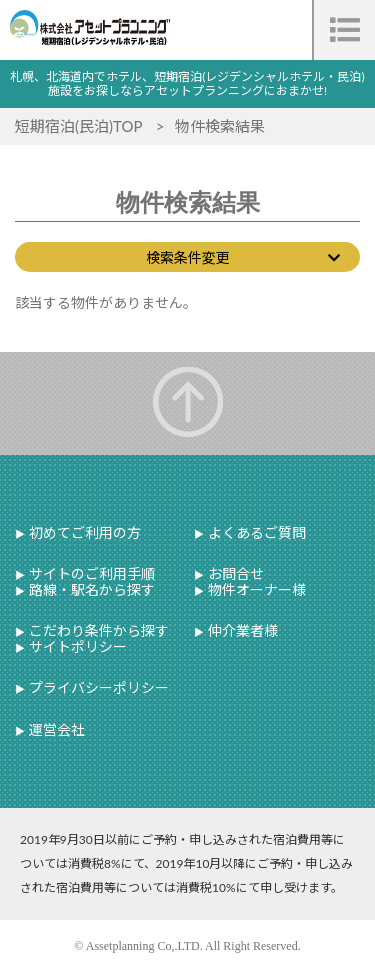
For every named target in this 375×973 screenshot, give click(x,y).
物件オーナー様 (255, 589)
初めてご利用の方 (83, 532)
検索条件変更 (188, 257)
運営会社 (55, 729)
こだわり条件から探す (97, 630)
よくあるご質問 (255, 532)
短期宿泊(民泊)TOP (80, 126)
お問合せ (234, 573)
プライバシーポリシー (97, 687)
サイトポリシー (76, 646)
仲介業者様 (241, 630)
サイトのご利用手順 (90, 573)
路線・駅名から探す (90, 589)
